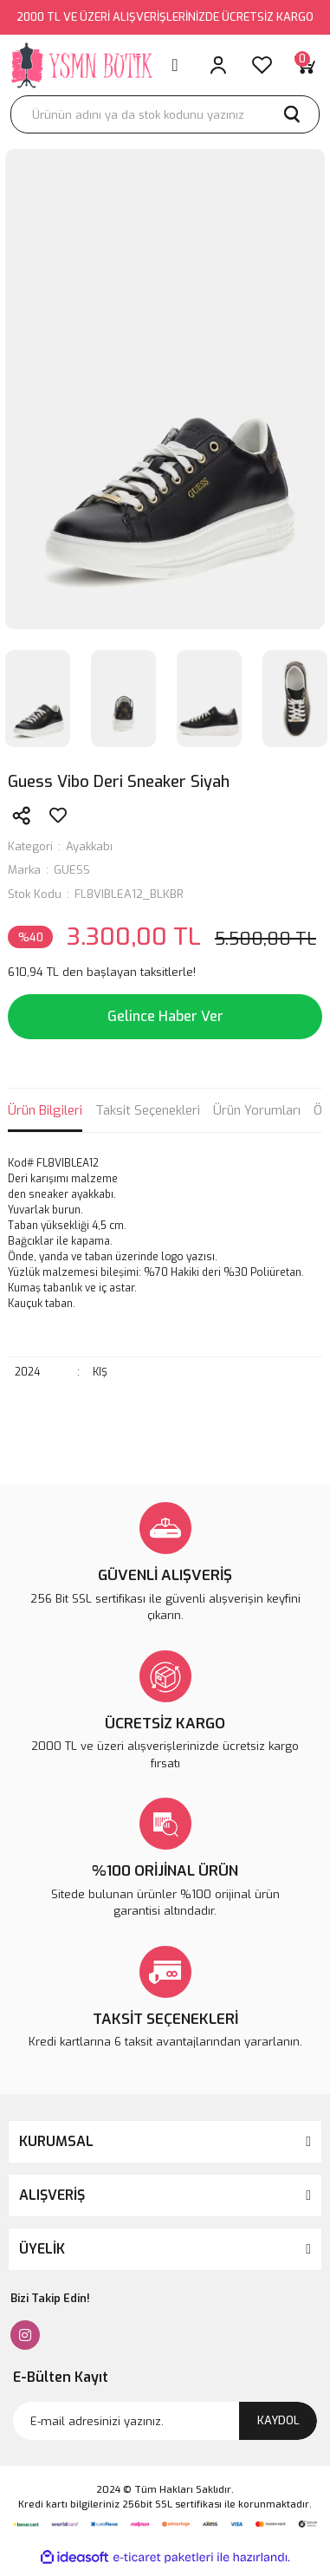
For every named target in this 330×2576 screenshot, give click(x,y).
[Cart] (305, 65)
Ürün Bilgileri (45, 1110)
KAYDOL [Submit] (278, 2420)
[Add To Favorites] (58, 815)
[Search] (165, 114)
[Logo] (82, 65)
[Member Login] (218, 65)
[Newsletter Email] (165, 2421)
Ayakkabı (89, 846)
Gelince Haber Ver (165, 1016)
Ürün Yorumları (257, 1110)
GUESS (72, 869)
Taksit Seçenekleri (147, 1110)
